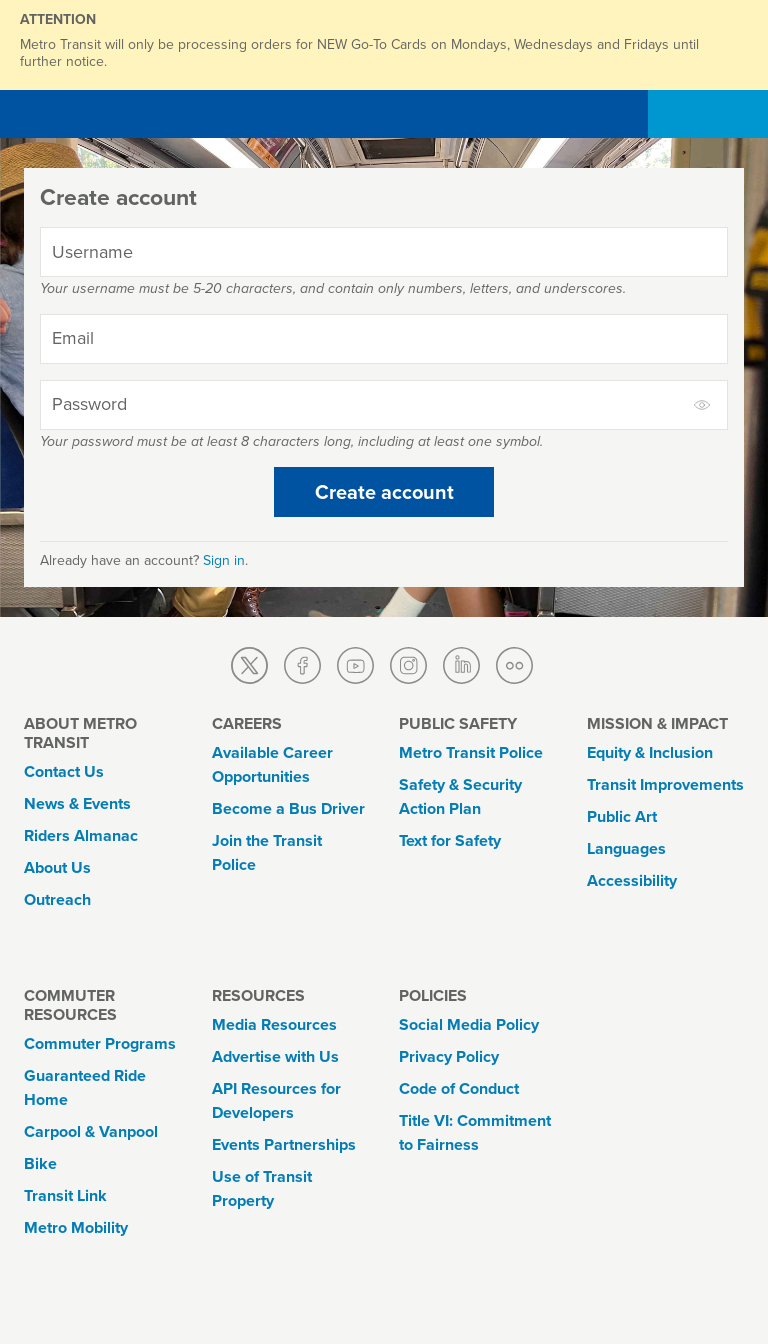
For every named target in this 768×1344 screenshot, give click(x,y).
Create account (384, 492)
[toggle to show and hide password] (703, 405)
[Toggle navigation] (720, 114)
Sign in (224, 560)
